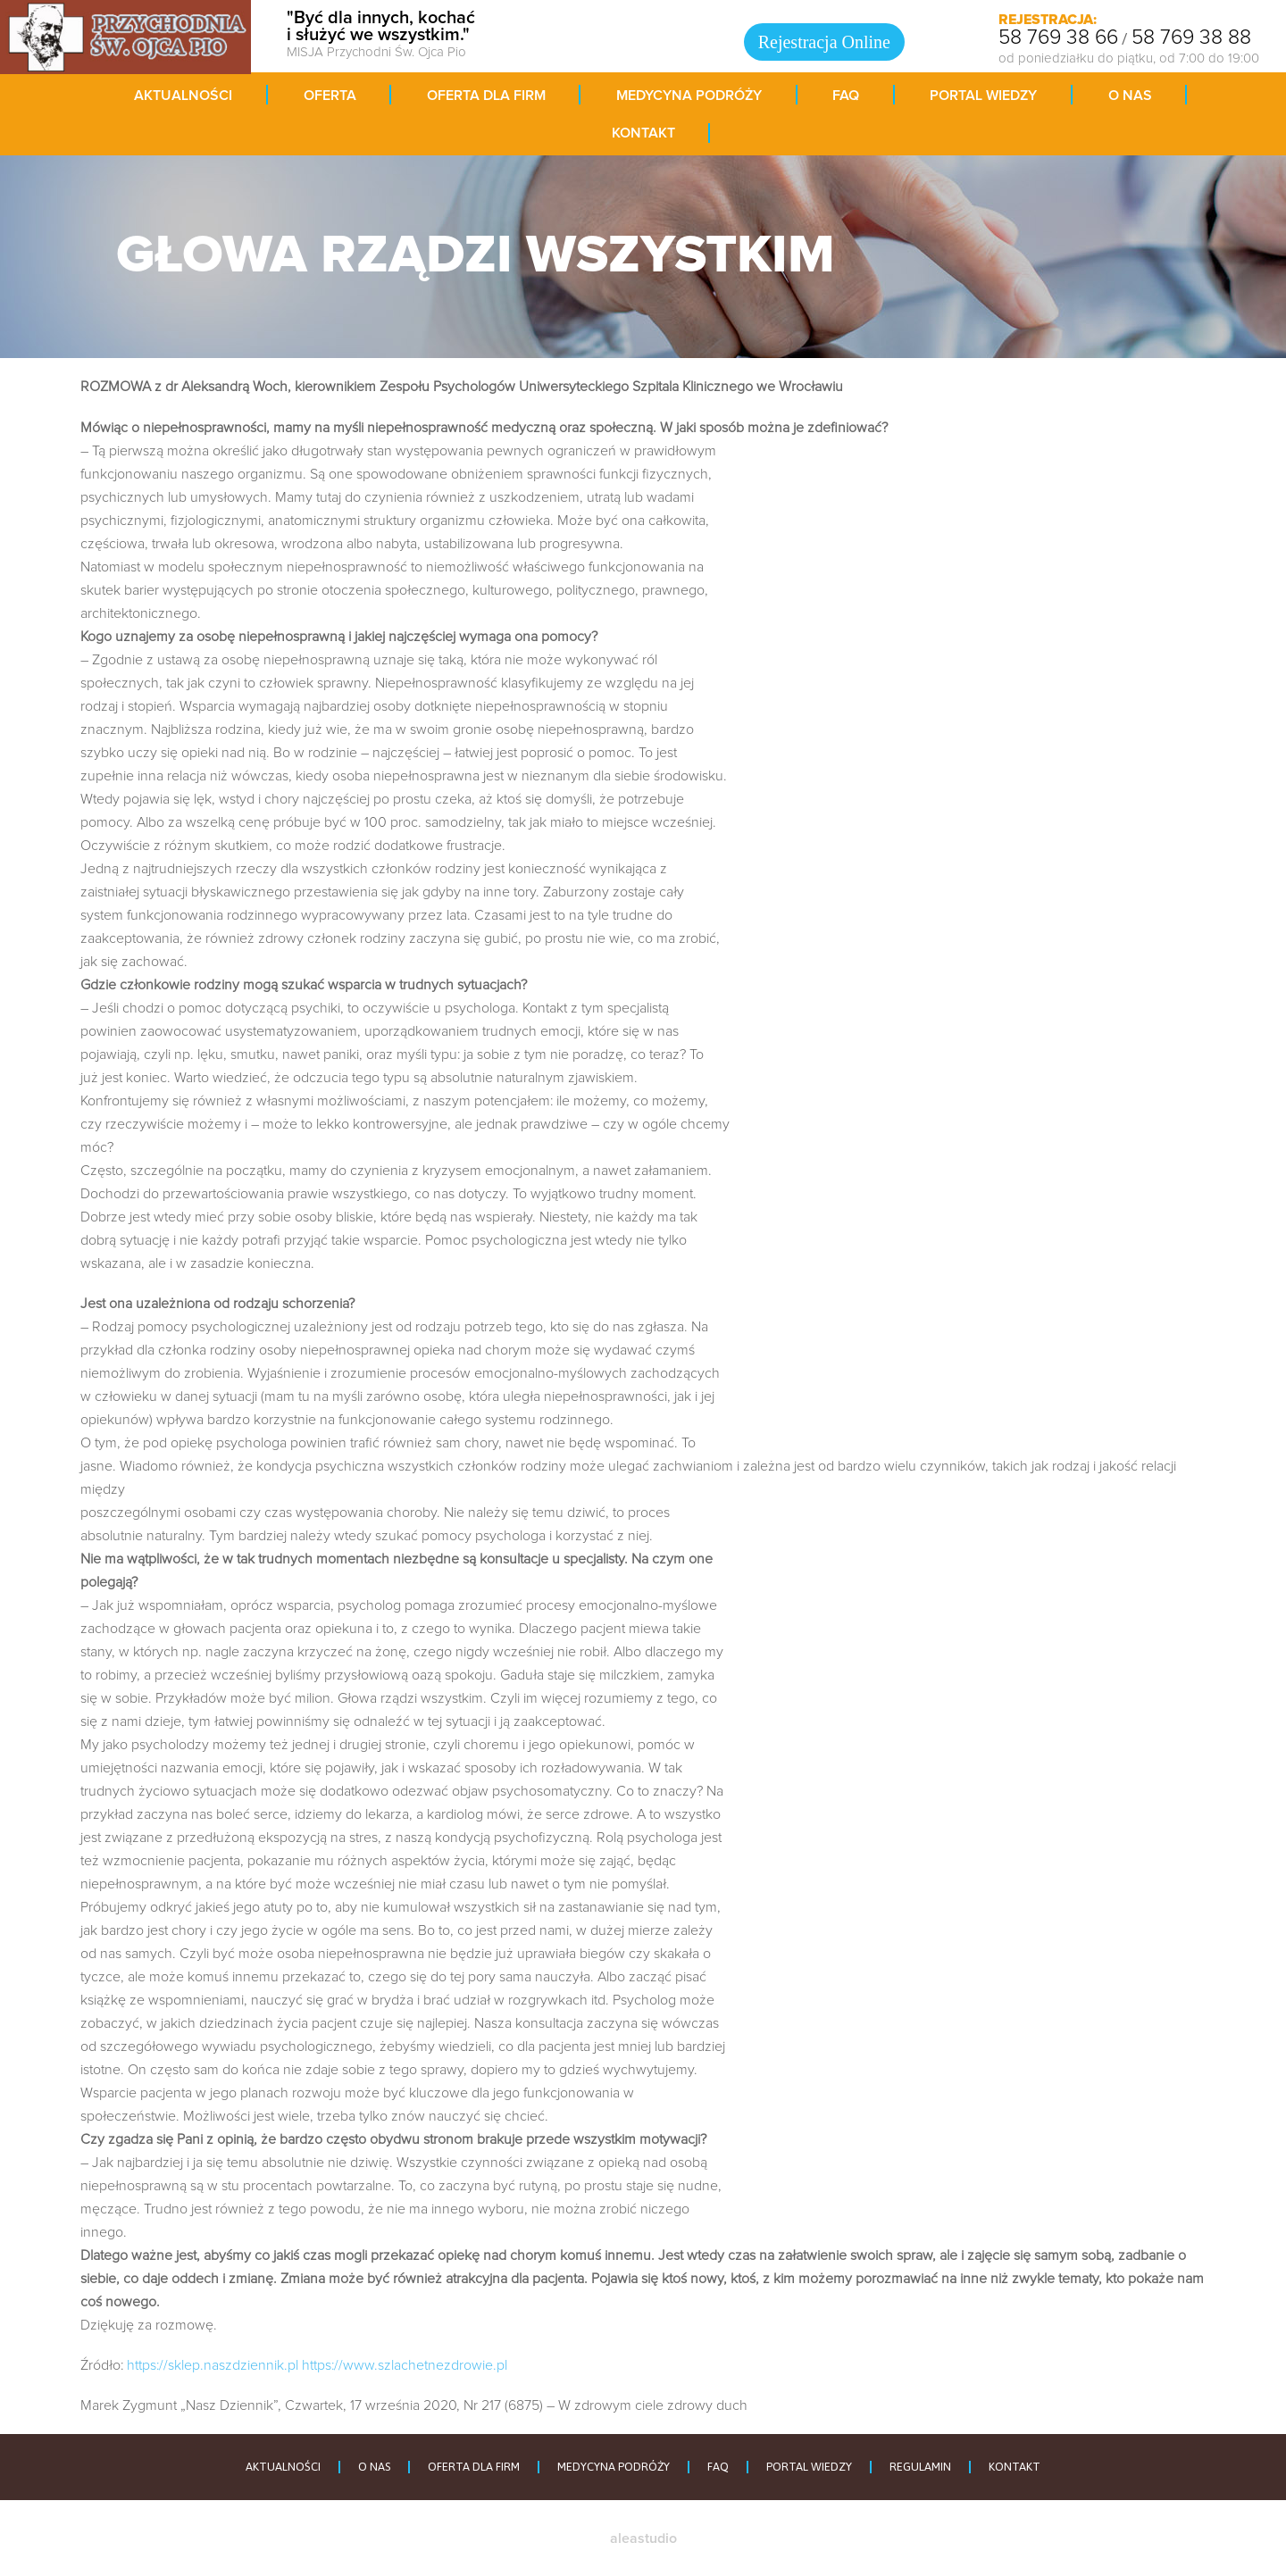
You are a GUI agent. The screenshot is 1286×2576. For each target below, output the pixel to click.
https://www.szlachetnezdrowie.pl (404, 2365)
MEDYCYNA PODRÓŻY (613, 2466)
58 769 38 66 (1058, 38)
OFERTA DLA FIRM (474, 2466)
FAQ (718, 2466)
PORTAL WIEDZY (809, 2466)
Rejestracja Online (824, 42)
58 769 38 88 (1191, 38)
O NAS (374, 2466)
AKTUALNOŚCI (283, 2466)
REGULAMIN (920, 2466)
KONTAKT (1014, 2466)
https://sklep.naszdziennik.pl (212, 2365)
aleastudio (643, 2538)
